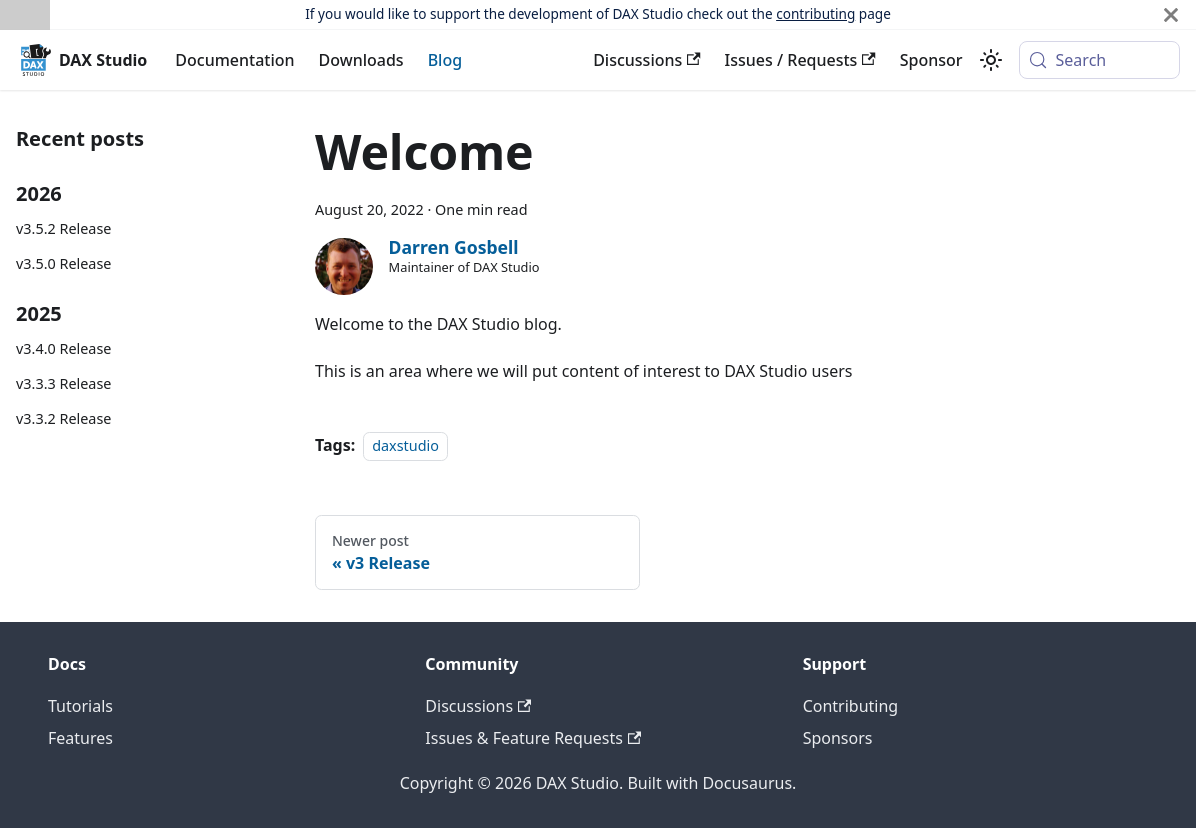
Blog (445, 60)
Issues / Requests (800, 60)
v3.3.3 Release (63, 383)
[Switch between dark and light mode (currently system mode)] (991, 60)
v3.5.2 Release (63, 228)
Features (80, 738)
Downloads (361, 60)
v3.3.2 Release (63, 418)
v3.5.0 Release (63, 263)
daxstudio (405, 445)
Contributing (851, 706)
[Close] (1171, 14)
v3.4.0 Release (63, 348)
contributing (815, 13)
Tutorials (80, 706)
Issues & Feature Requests (533, 738)
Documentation (234, 60)
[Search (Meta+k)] (1099, 60)
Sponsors (838, 738)
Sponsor (931, 60)
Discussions (646, 60)
